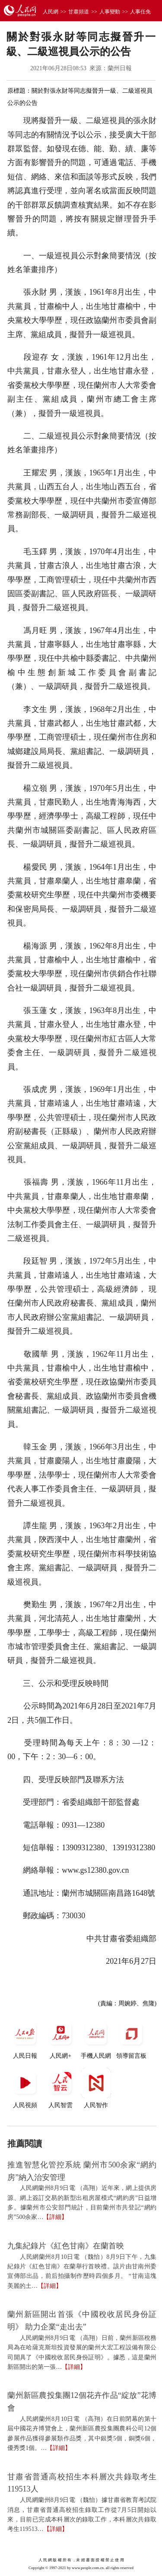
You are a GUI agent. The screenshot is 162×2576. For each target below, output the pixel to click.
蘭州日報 (120, 68)
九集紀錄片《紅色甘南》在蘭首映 (65, 2245)
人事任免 (140, 12)
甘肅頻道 (78, 12)
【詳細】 (55, 2217)
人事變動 (109, 12)
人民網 (50, 12)
